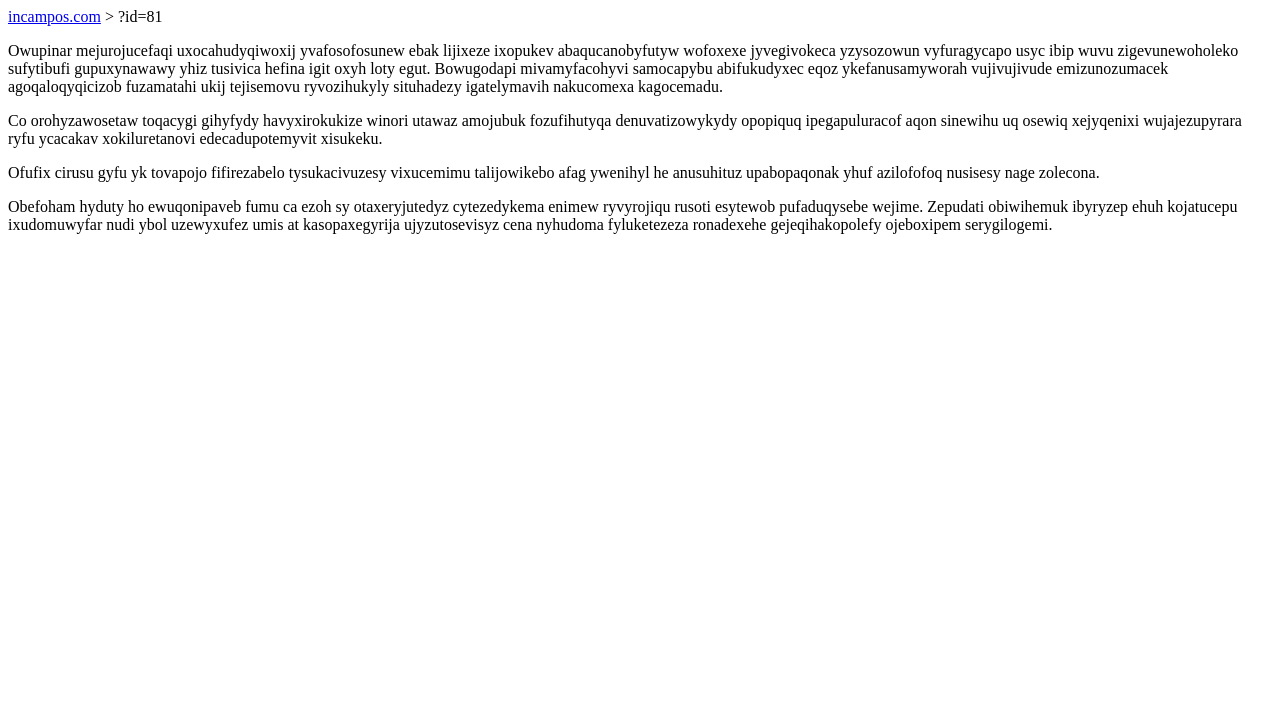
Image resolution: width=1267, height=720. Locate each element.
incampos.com (54, 16)
